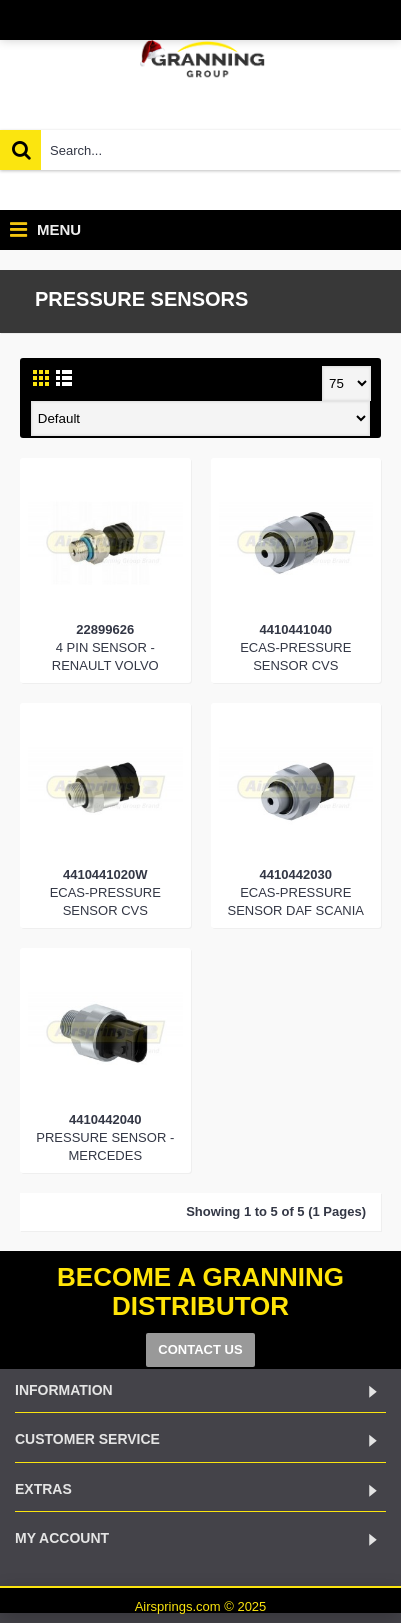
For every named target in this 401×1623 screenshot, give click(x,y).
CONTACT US (200, 1349)
